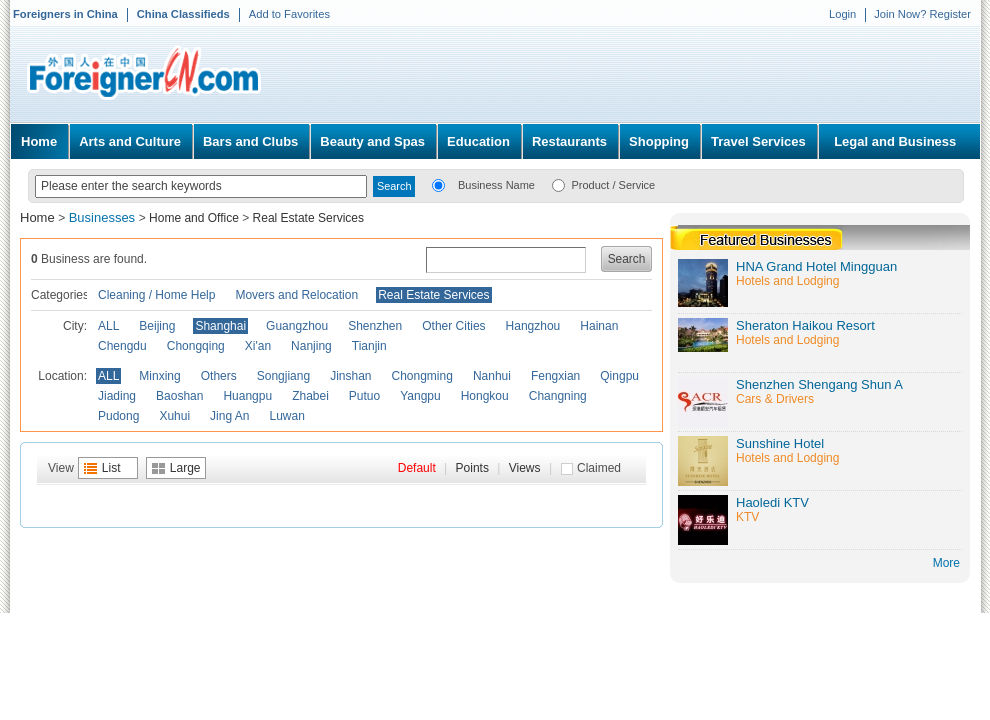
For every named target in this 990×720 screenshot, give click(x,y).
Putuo (364, 396)
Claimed (599, 468)
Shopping (659, 141)
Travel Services (758, 141)
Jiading (117, 396)
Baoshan (179, 396)
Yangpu (420, 396)
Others (219, 376)
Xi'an (258, 346)
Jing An (229, 416)
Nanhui (492, 376)
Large (185, 468)
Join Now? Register (922, 14)
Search (627, 259)
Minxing (159, 376)
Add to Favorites (289, 14)
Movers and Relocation (296, 295)
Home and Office (194, 218)
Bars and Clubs (250, 141)
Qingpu (619, 376)
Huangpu (247, 396)
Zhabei (310, 396)
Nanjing (311, 346)
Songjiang (283, 376)
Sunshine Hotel (780, 443)
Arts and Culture (130, 141)
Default (417, 468)
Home (39, 141)
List (111, 468)
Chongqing (196, 346)
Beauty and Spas (372, 141)
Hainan (599, 326)
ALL (108, 326)
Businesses (104, 217)
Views (525, 468)
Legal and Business (895, 141)
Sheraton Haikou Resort (805, 325)
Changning (558, 396)
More (946, 563)
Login (842, 14)
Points (472, 468)
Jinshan (350, 376)
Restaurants (569, 141)
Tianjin (369, 346)
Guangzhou (297, 326)
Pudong (118, 416)
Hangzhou (533, 326)
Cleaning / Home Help (156, 295)
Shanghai (220, 326)
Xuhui (174, 416)
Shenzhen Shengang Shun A (819, 384)
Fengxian (555, 376)
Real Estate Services (308, 218)
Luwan (286, 416)
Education (478, 141)
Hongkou (485, 396)
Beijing (157, 326)
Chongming (422, 376)
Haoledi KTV (772, 502)
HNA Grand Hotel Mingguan (816, 266)
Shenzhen (375, 326)
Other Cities (453, 326)
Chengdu (122, 346)
